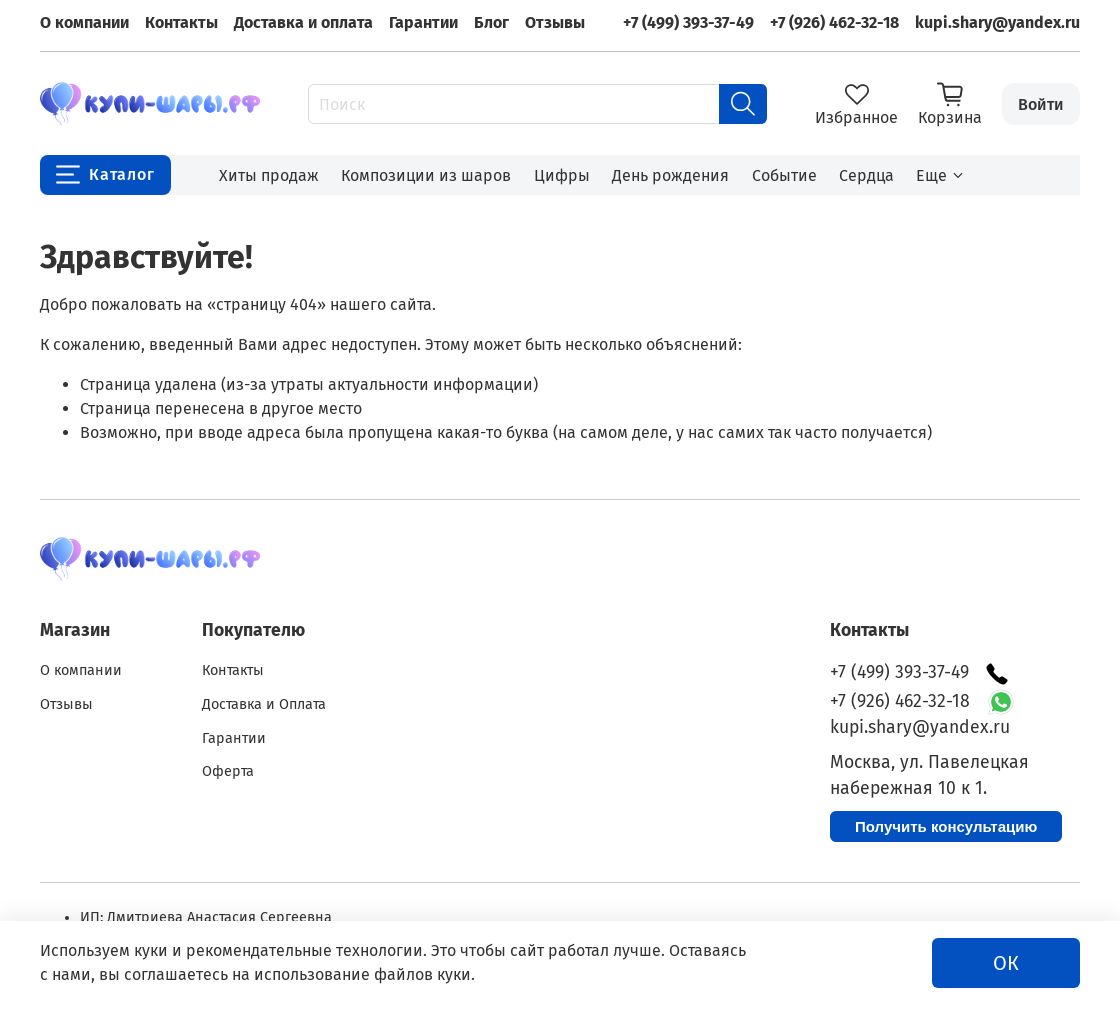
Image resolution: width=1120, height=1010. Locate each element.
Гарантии (423, 22)
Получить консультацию (946, 826)
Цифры (562, 175)
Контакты (181, 22)
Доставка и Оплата (264, 704)
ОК (1006, 963)
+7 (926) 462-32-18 (834, 22)
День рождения (670, 175)
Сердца (866, 175)
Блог (491, 22)
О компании (84, 22)
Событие (784, 175)
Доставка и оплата (303, 22)
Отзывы (555, 22)
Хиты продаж (269, 175)
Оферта (228, 771)
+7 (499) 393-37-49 (688, 22)
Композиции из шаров (426, 175)
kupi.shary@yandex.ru (997, 22)
